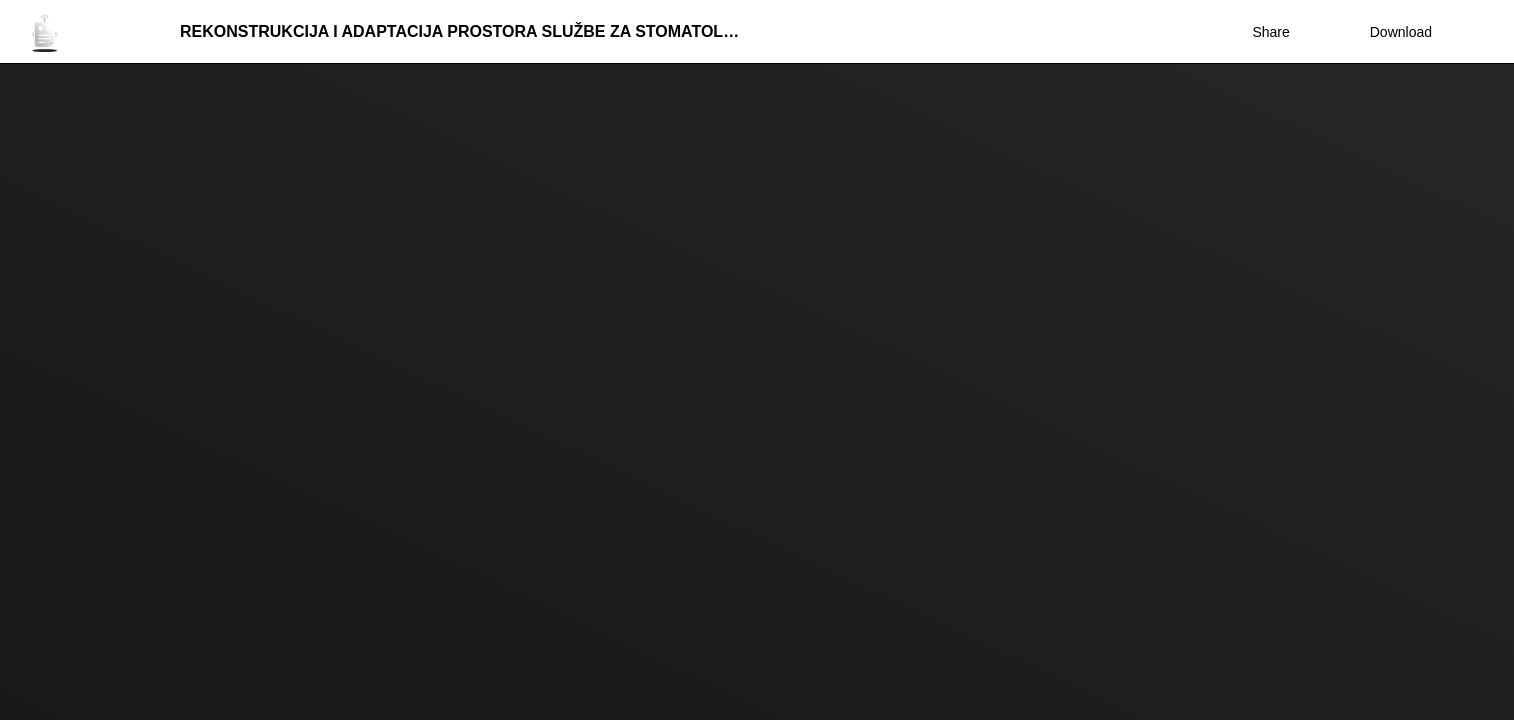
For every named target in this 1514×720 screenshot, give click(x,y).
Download (1388, 32)
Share (1270, 32)
